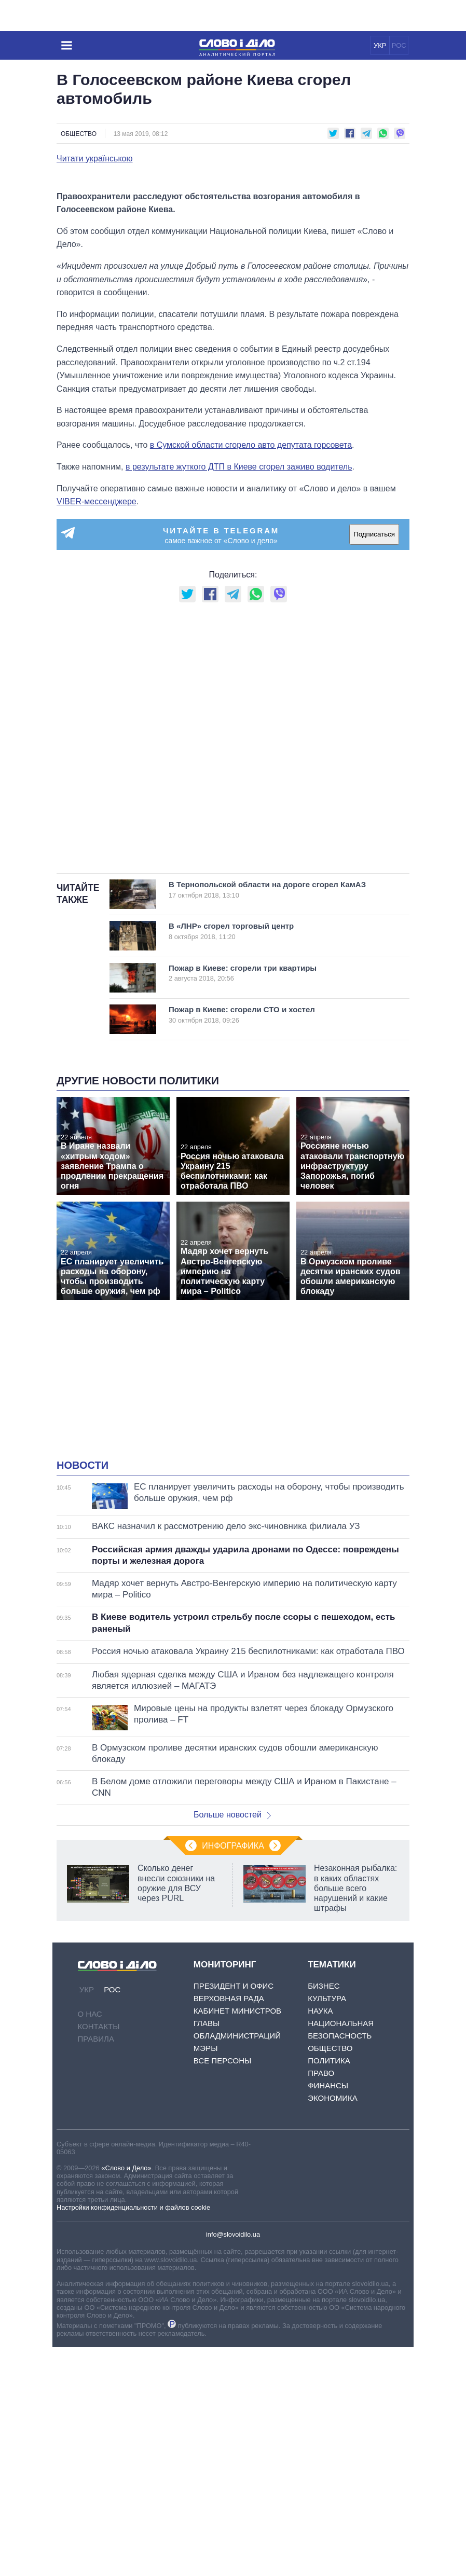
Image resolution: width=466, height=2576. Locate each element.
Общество (79, 133)
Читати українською (95, 159)
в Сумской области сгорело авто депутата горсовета (251, 673)
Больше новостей (232, 2043)
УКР (380, 45)
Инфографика (233, 2074)
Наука (320, 2239)
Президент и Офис (233, 2214)
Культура (327, 2227)
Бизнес (323, 2214)
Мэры (206, 2276)
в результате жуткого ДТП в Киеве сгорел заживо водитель (239, 695)
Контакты (99, 2255)
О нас (90, 2242)
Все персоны (222, 2289)
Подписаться (374, 763)
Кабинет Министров (237, 2239)
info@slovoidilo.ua (233, 2463)
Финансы (328, 2314)
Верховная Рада (229, 2227)
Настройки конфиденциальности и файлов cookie (133, 2436)
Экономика (333, 2326)
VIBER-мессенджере (96, 730)
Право (321, 2301)
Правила (96, 2267)
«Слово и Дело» (126, 2396)
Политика (329, 2289)
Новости (82, 1694)
